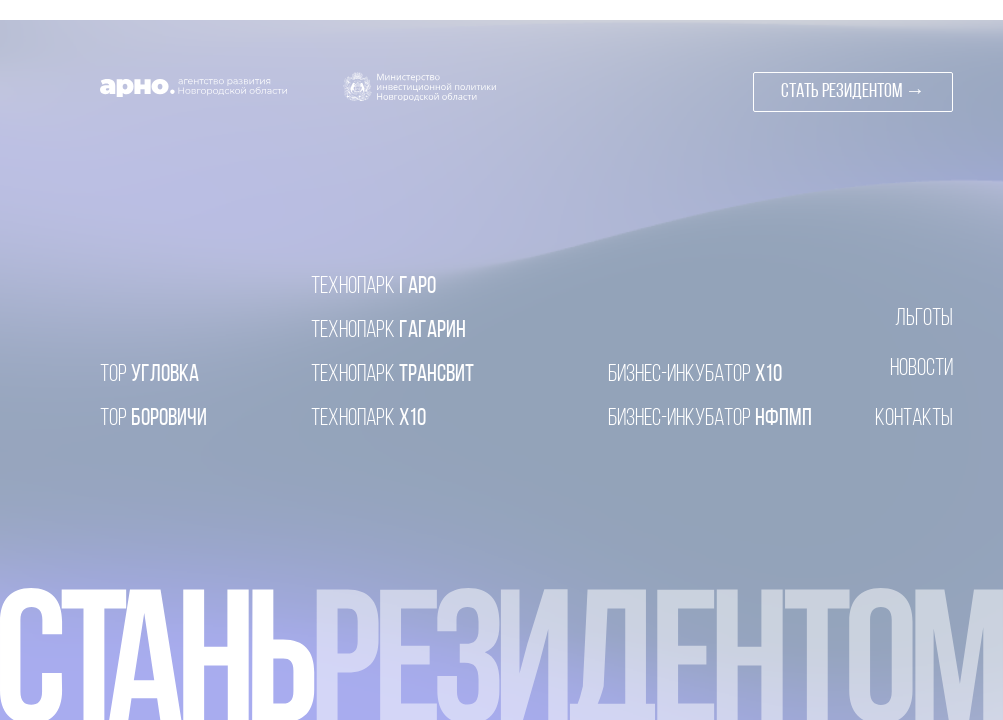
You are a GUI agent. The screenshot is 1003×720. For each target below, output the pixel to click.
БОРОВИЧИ (153, 419)
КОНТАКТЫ (914, 419)
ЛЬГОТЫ (924, 319)
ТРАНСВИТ (392, 375)
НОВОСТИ (921, 369)
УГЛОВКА (149, 375)
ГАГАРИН (388, 331)
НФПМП (710, 419)
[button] (853, 92)
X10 (695, 375)
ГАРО (373, 287)
